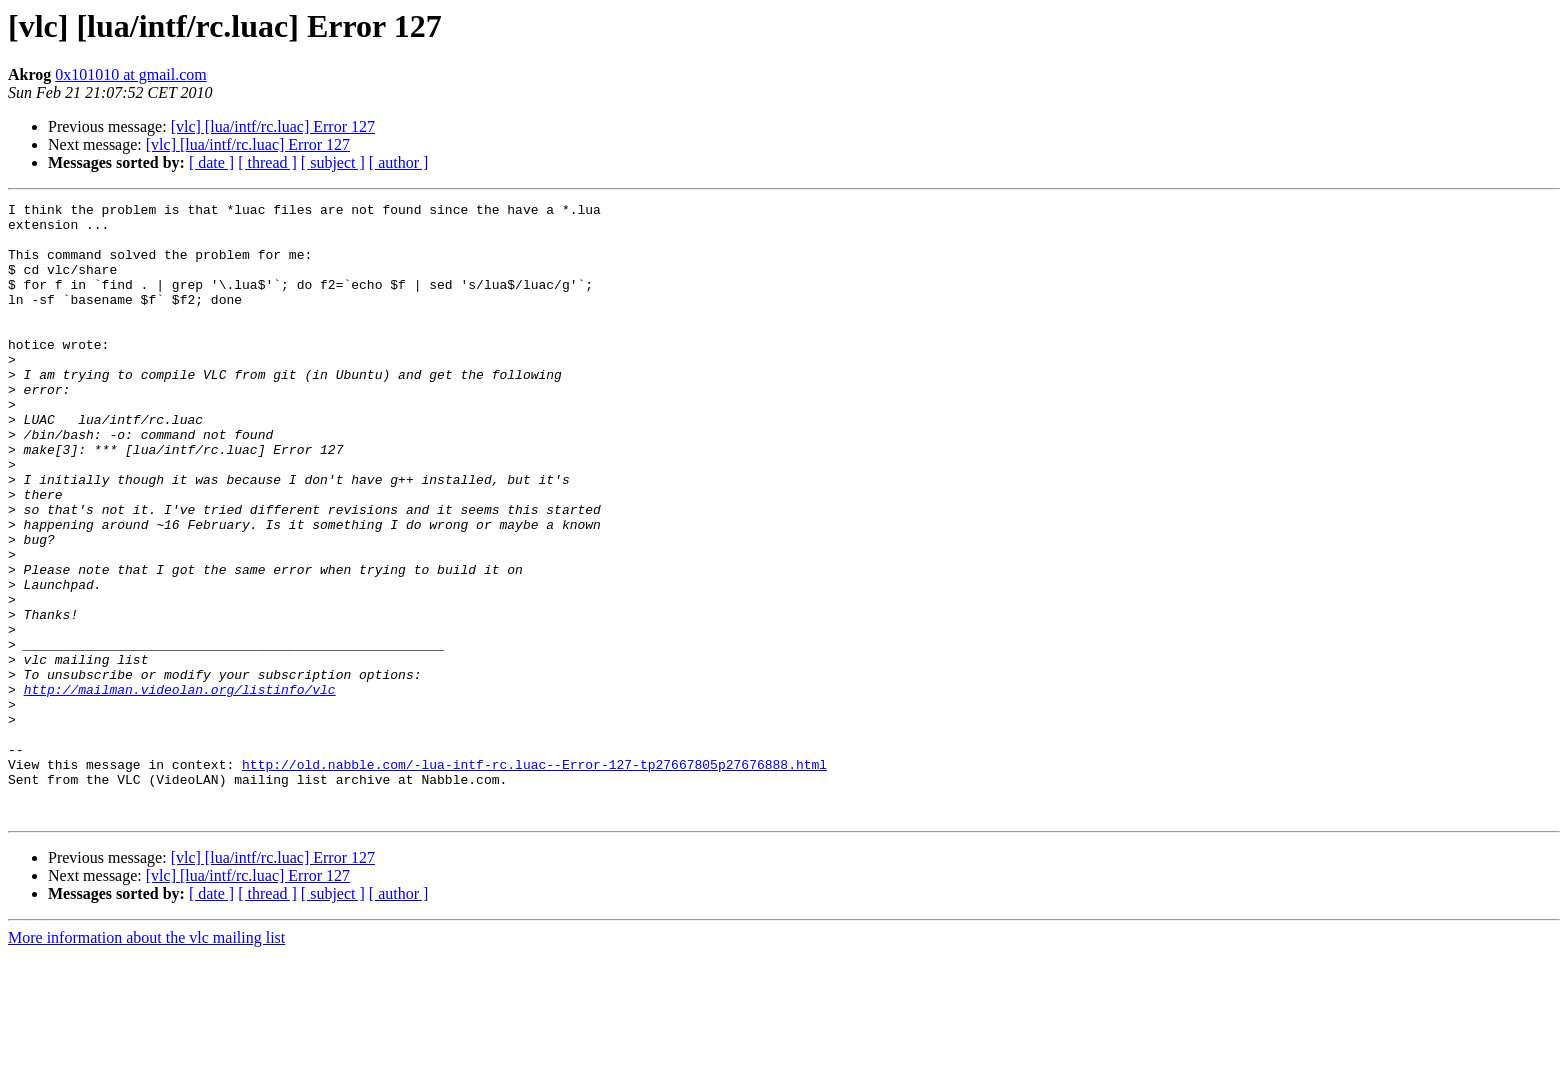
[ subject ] (333, 162)
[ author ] (399, 162)
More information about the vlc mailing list (146, 1060)
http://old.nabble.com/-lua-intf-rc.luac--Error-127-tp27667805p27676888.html (534, 878)
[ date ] (211, 162)
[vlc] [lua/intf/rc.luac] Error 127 (273, 126)
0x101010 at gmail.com (131, 74)
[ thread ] (267, 162)
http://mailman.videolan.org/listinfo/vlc (180, 788)
